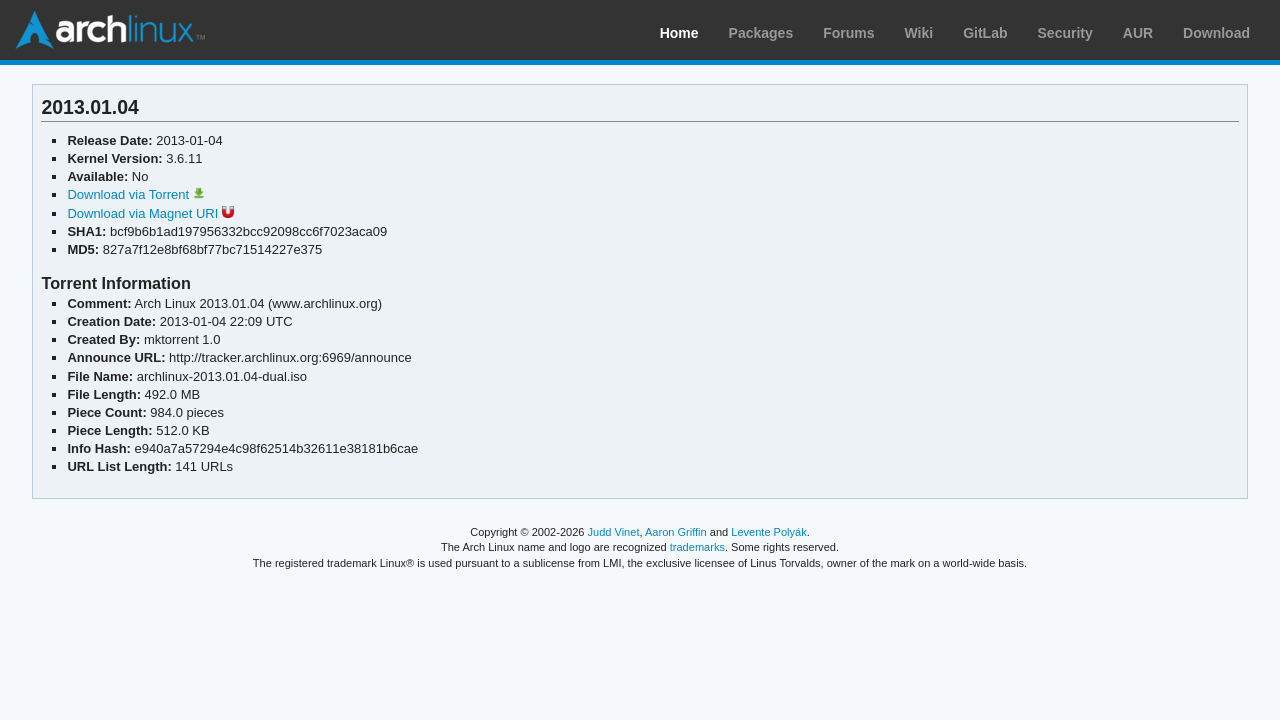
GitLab (985, 33)
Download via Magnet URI (150, 213)
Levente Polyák (768, 532)
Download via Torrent (135, 194)
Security (1065, 33)
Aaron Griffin (676, 532)
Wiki (919, 33)
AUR (1138, 33)
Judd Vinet (614, 532)
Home (679, 33)
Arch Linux (110, 30)
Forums (848, 33)
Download (1216, 33)
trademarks (697, 547)
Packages (761, 33)
